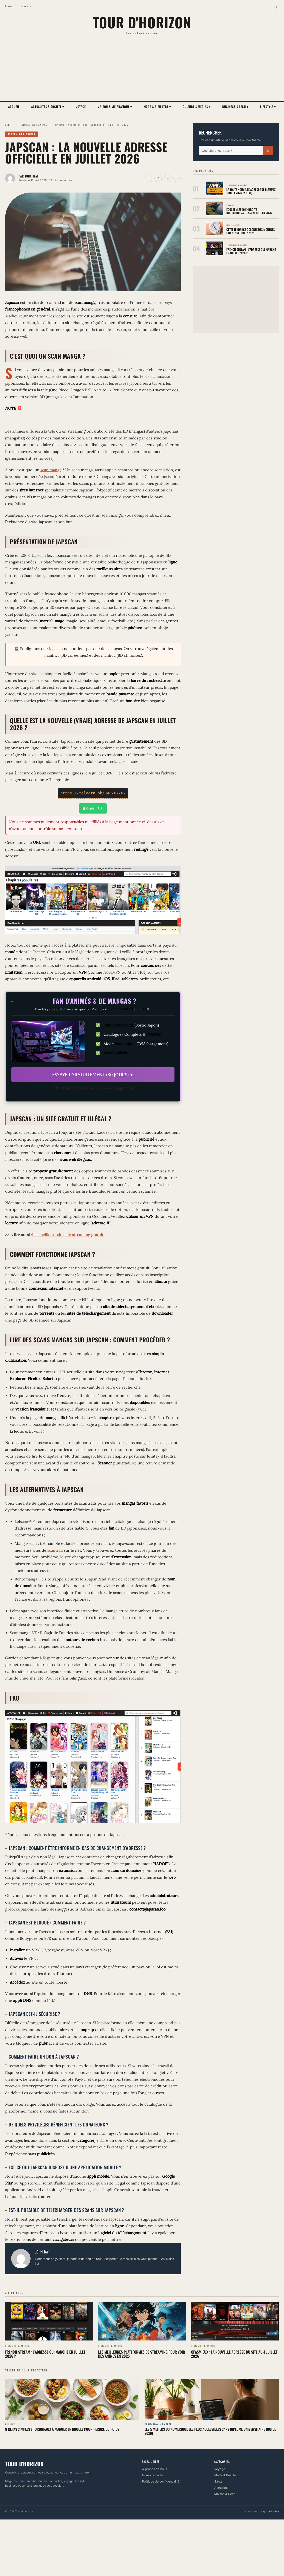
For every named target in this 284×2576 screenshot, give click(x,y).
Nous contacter (153, 2475)
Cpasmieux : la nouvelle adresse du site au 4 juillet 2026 (234, 2354)
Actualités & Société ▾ (47, 106)
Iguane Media (270, 2511)
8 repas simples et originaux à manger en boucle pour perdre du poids (62, 2429)
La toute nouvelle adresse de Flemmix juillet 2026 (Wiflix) (251, 191)
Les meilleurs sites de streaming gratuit (68, 1234)
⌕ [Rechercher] (275, 6)
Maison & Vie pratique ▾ (114, 106)
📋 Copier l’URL (93, 808)
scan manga (50, 469)
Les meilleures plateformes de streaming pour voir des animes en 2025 (141, 2354)
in (167, 178)
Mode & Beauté (225, 2475)
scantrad (55, 1550)
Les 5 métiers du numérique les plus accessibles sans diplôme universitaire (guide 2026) (210, 2431)
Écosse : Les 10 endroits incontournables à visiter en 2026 (249, 211)
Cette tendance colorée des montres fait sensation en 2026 (250, 231)
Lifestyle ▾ (268, 106)
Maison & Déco (224, 2494)
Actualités (221, 2487)
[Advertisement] (142, 68)
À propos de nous (154, 2469)
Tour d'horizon (142, 22)
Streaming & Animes (34, 125)
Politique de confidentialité (160, 2481)
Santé (218, 2481)
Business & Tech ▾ (235, 106)
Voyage (81, 106)
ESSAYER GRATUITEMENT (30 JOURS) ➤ (93, 1075)
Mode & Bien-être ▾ (157, 106)
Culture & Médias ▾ (197, 106)
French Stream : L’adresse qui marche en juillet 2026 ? (251, 251)
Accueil (14, 106)
